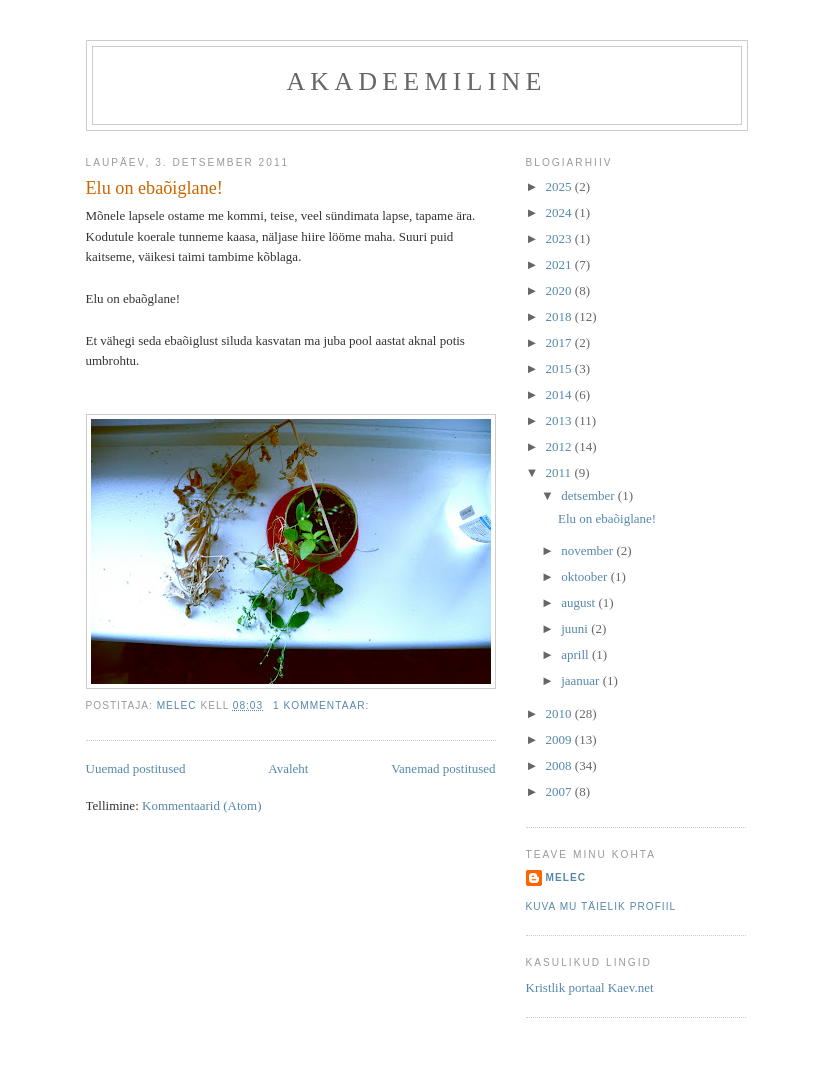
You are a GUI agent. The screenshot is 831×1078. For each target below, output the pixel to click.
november (588, 550)
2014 (560, 394)
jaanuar (582, 680)
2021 (560, 264)
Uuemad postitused (136, 768)
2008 (560, 765)
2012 (560, 446)
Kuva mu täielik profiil (601, 906)
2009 (560, 739)
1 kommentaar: (323, 705)
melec (566, 877)
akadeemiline (416, 81)
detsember (589, 495)
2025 (560, 186)
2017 (560, 342)
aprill (576, 654)
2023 (560, 238)
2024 (560, 212)
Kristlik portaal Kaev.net (590, 987)
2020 (560, 290)
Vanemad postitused (443, 768)
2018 (560, 316)
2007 (560, 791)
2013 (560, 420)
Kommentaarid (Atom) (202, 805)
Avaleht (288, 768)
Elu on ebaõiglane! (154, 188)
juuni (576, 628)
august (579, 602)
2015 (560, 368)
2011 (560, 472)
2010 (560, 713)
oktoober (585, 576)
